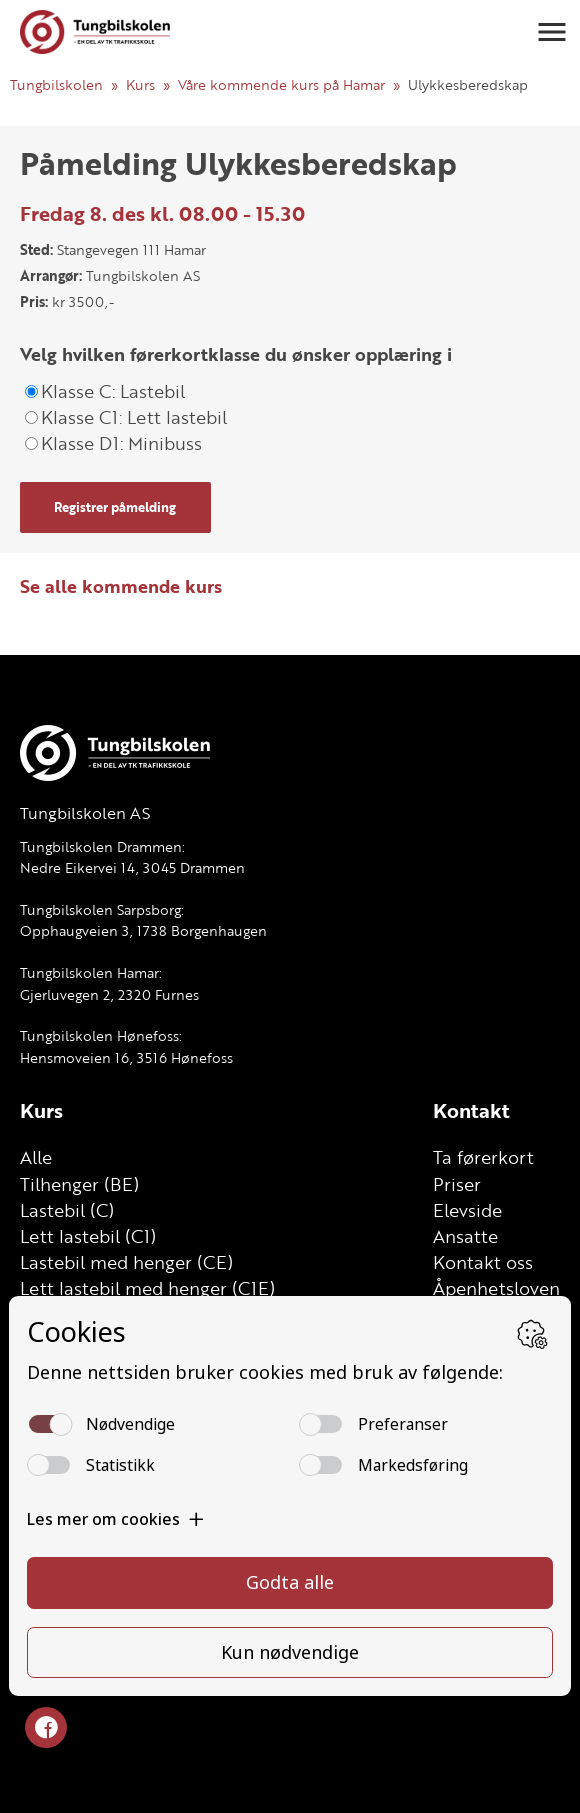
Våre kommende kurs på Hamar (281, 84)
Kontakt (471, 1110)
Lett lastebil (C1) (88, 1236)
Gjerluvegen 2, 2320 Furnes (109, 994)
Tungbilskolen (56, 84)
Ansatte (465, 1236)
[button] (552, 32)
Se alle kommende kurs (121, 586)
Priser (457, 1184)
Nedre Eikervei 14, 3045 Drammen (132, 867)
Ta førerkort (483, 1157)
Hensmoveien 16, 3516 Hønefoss (126, 1057)
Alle (36, 1157)
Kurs (140, 84)
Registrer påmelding (115, 507)
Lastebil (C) (67, 1210)
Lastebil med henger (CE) (126, 1262)
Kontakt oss (483, 1262)
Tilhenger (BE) (79, 1184)
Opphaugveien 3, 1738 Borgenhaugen (143, 930)
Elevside (467, 1210)
